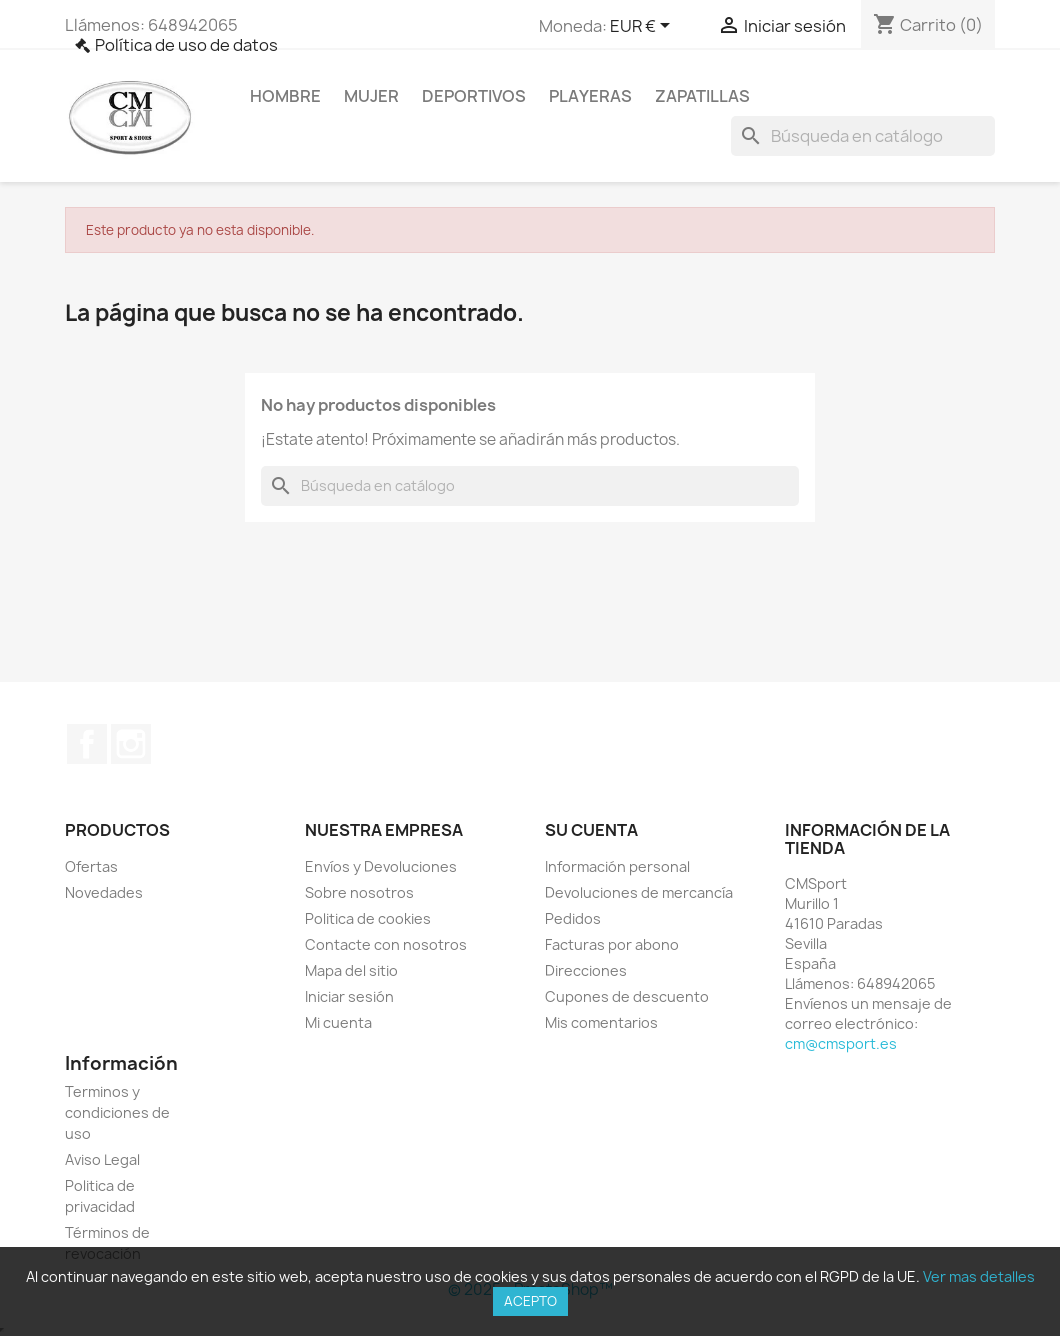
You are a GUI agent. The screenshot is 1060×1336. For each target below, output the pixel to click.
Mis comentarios (601, 1022)
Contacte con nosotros (386, 944)
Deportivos (474, 96)
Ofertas (91, 866)
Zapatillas (702, 96)
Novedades (104, 892)
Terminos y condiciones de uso (117, 1112)
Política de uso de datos (186, 45)
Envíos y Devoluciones (381, 866)
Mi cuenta (338, 1022)
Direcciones (586, 970)
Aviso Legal (102, 1159)
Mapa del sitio (351, 970)
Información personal (617, 866)
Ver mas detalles (979, 1276)
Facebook (87, 744)
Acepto (530, 1301)
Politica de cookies (368, 918)
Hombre (285, 96)
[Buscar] (863, 136)
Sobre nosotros (359, 892)
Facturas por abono (612, 944)
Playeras (590, 96)
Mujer (371, 96)
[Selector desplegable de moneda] (643, 27)
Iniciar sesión (349, 996)
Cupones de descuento (627, 996)
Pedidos (573, 918)
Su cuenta (591, 830)
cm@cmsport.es (841, 1043)
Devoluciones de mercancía (639, 892)
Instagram (131, 744)
